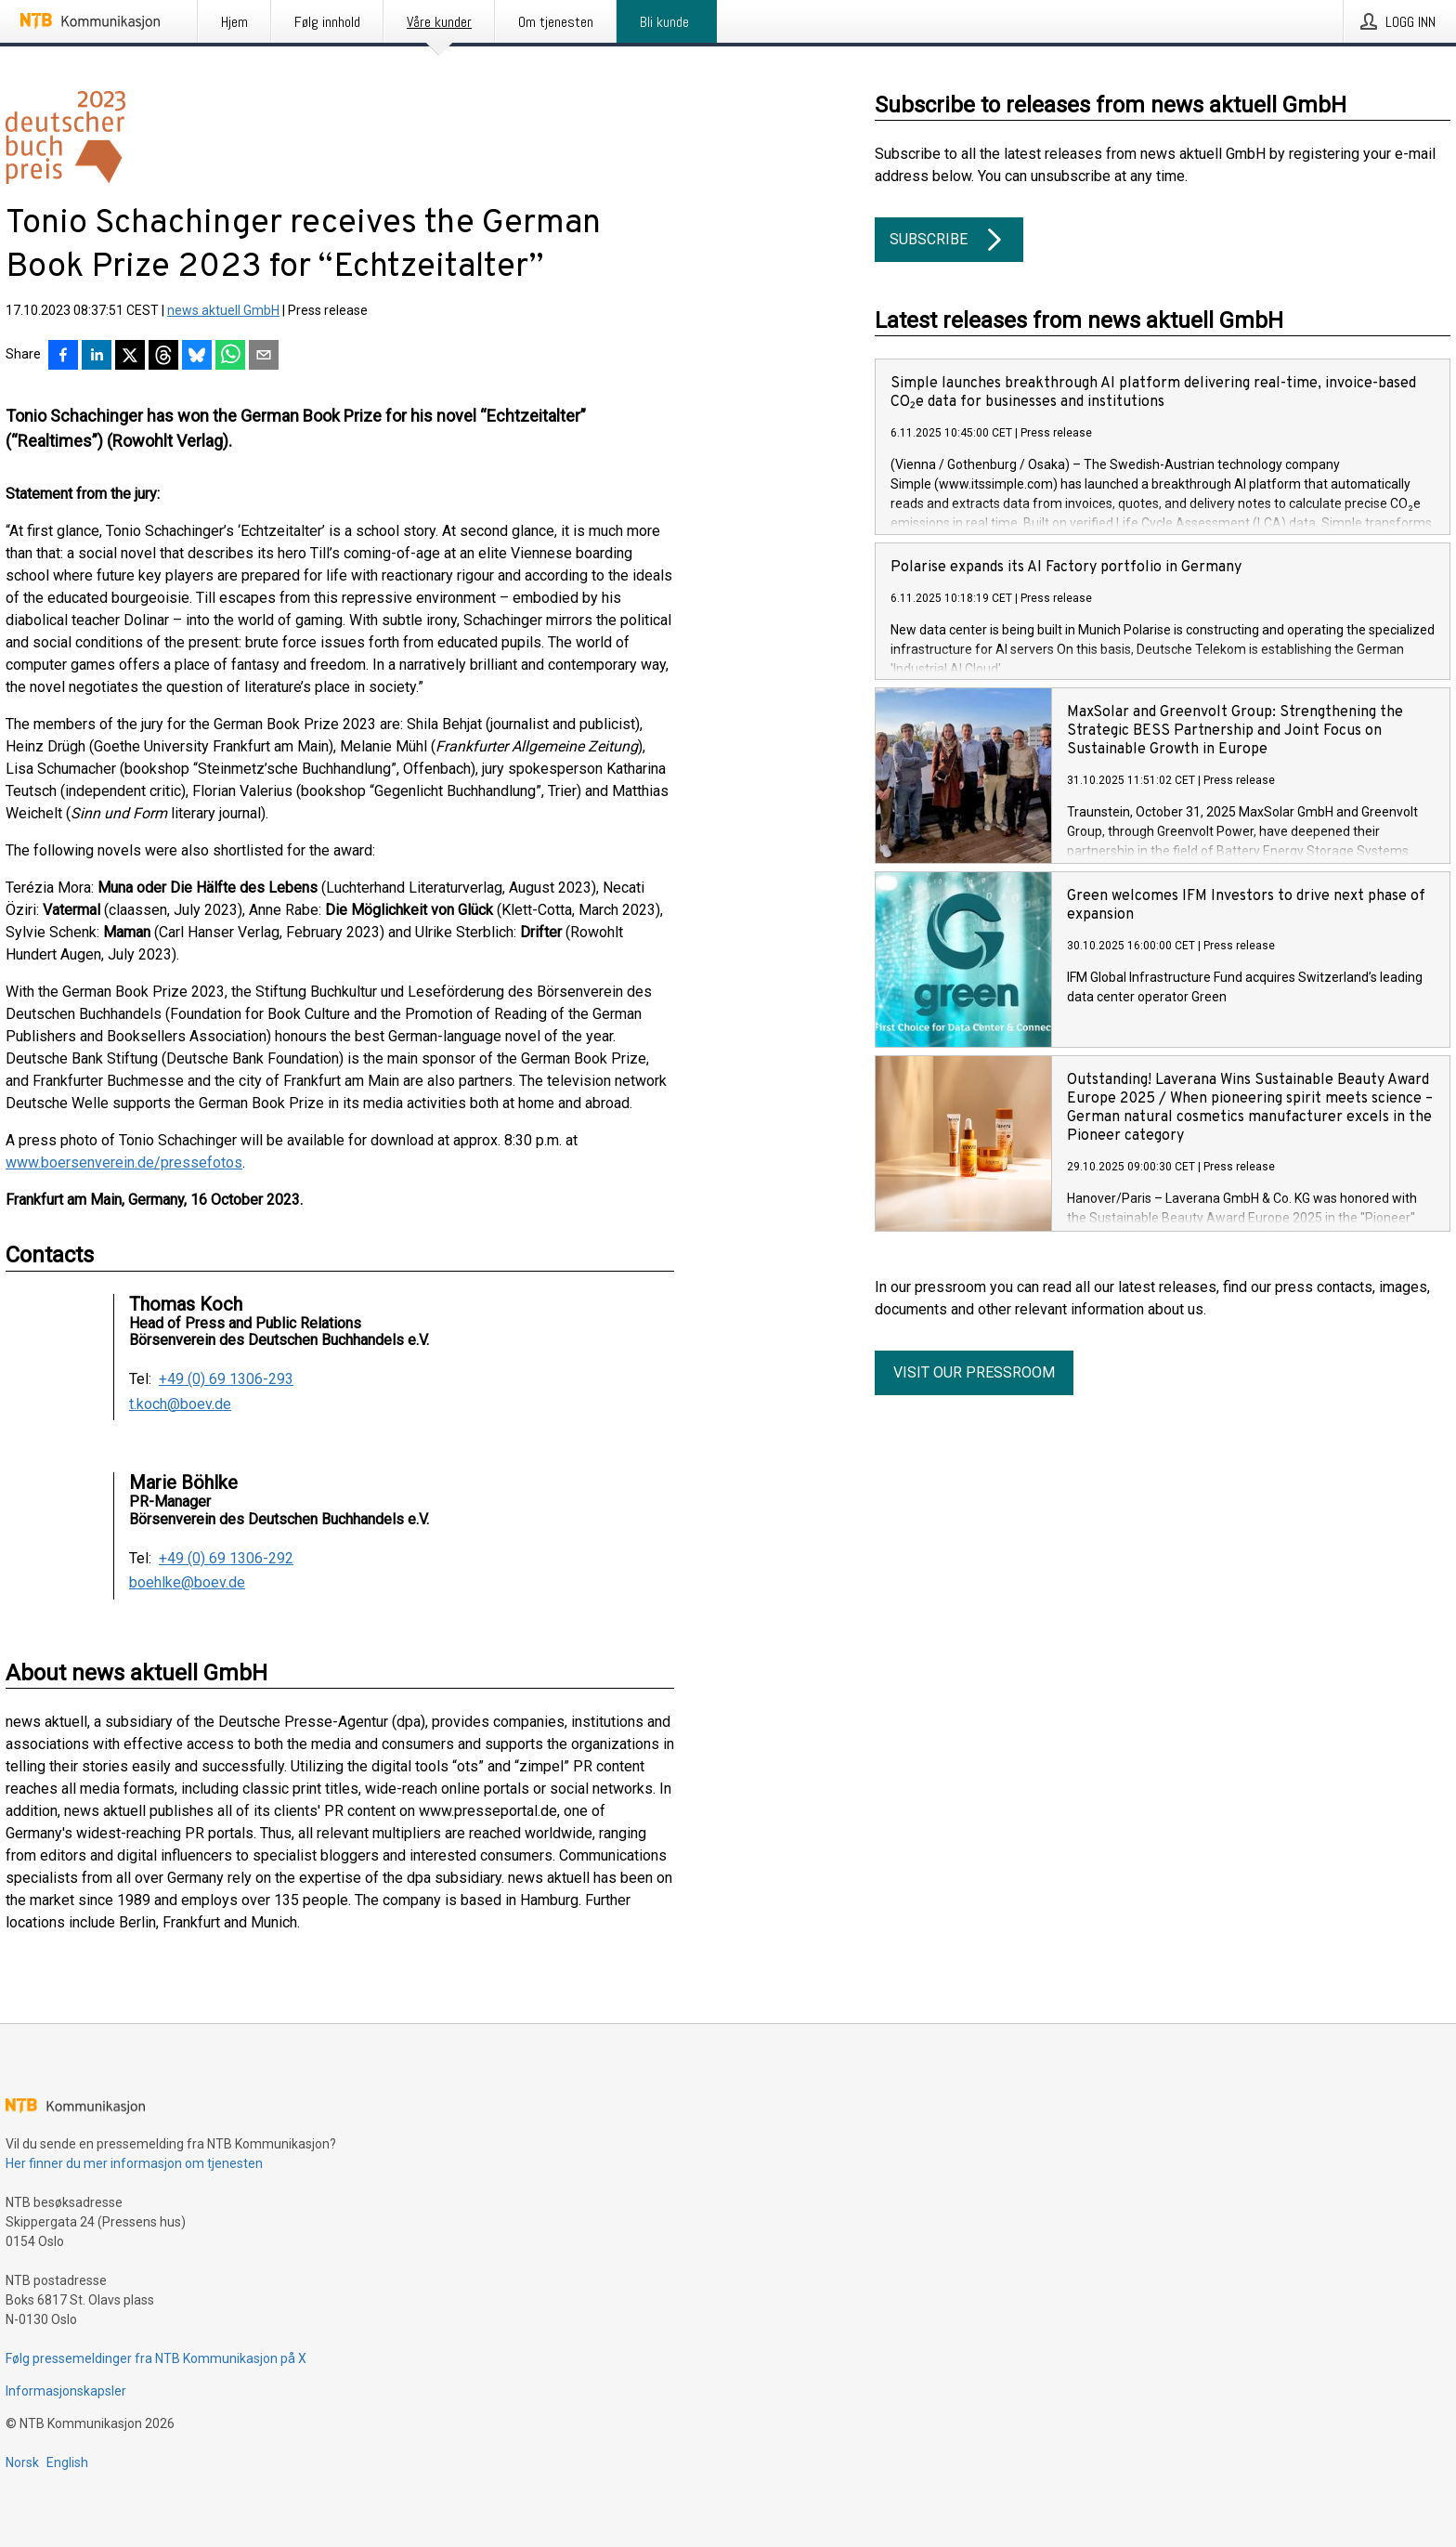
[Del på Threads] (163, 356)
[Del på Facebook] (63, 356)
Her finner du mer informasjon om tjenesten (134, 2163)
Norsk (22, 2462)
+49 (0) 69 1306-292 (226, 1558)
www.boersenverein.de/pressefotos (124, 1162)
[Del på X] (130, 356)
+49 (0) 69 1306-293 (226, 1379)
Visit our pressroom (974, 1372)
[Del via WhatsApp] (230, 356)
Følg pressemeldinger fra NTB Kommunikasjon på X (156, 2358)
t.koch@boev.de (180, 1404)
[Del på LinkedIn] (96, 356)
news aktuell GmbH (223, 310)
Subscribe (949, 240)
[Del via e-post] (264, 356)
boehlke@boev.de (187, 1582)
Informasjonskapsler (66, 2391)
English (67, 2462)
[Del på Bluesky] (197, 356)
